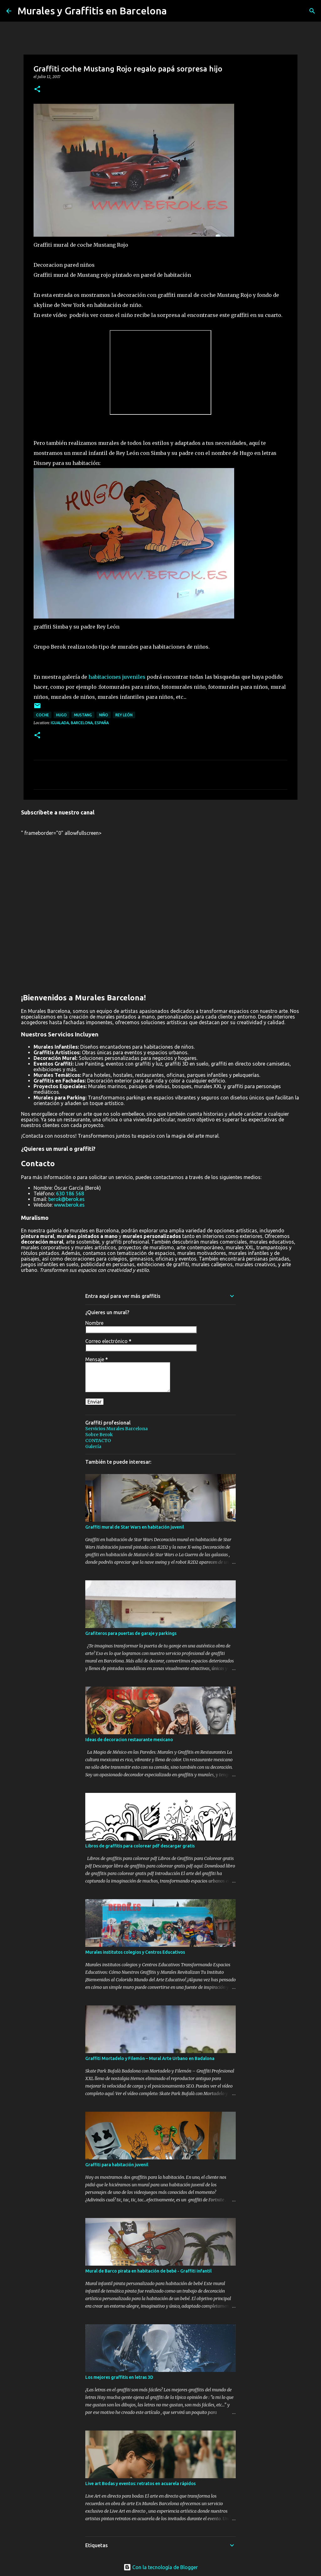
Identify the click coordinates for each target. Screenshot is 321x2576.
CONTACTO (98, 1440)
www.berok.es (69, 1205)
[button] (37, 89)
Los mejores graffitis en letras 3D (119, 2377)
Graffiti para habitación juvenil (116, 2164)
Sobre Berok (99, 1434)
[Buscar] (312, 10)
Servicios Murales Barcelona (116, 1428)
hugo (61, 715)
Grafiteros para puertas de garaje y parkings (130, 1633)
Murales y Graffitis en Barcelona (92, 10)
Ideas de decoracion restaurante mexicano (129, 1739)
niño (103, 715)
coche (42, 715)
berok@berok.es (66, 1199)
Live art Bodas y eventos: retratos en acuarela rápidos (140, 2483)
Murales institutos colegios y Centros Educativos (135, 1952)
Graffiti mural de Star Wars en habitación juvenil (134, 1527)
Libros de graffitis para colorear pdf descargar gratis (140, 1845)
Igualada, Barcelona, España (80, 723)
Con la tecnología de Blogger (161, 2567)
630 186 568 (70, 1193)
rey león (124, 715)
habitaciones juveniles (116, 677)
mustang (83, 715)
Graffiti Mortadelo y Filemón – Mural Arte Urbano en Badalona (149, 2058)
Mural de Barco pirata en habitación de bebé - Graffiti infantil (148, 2270)
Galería (93, 1446)
